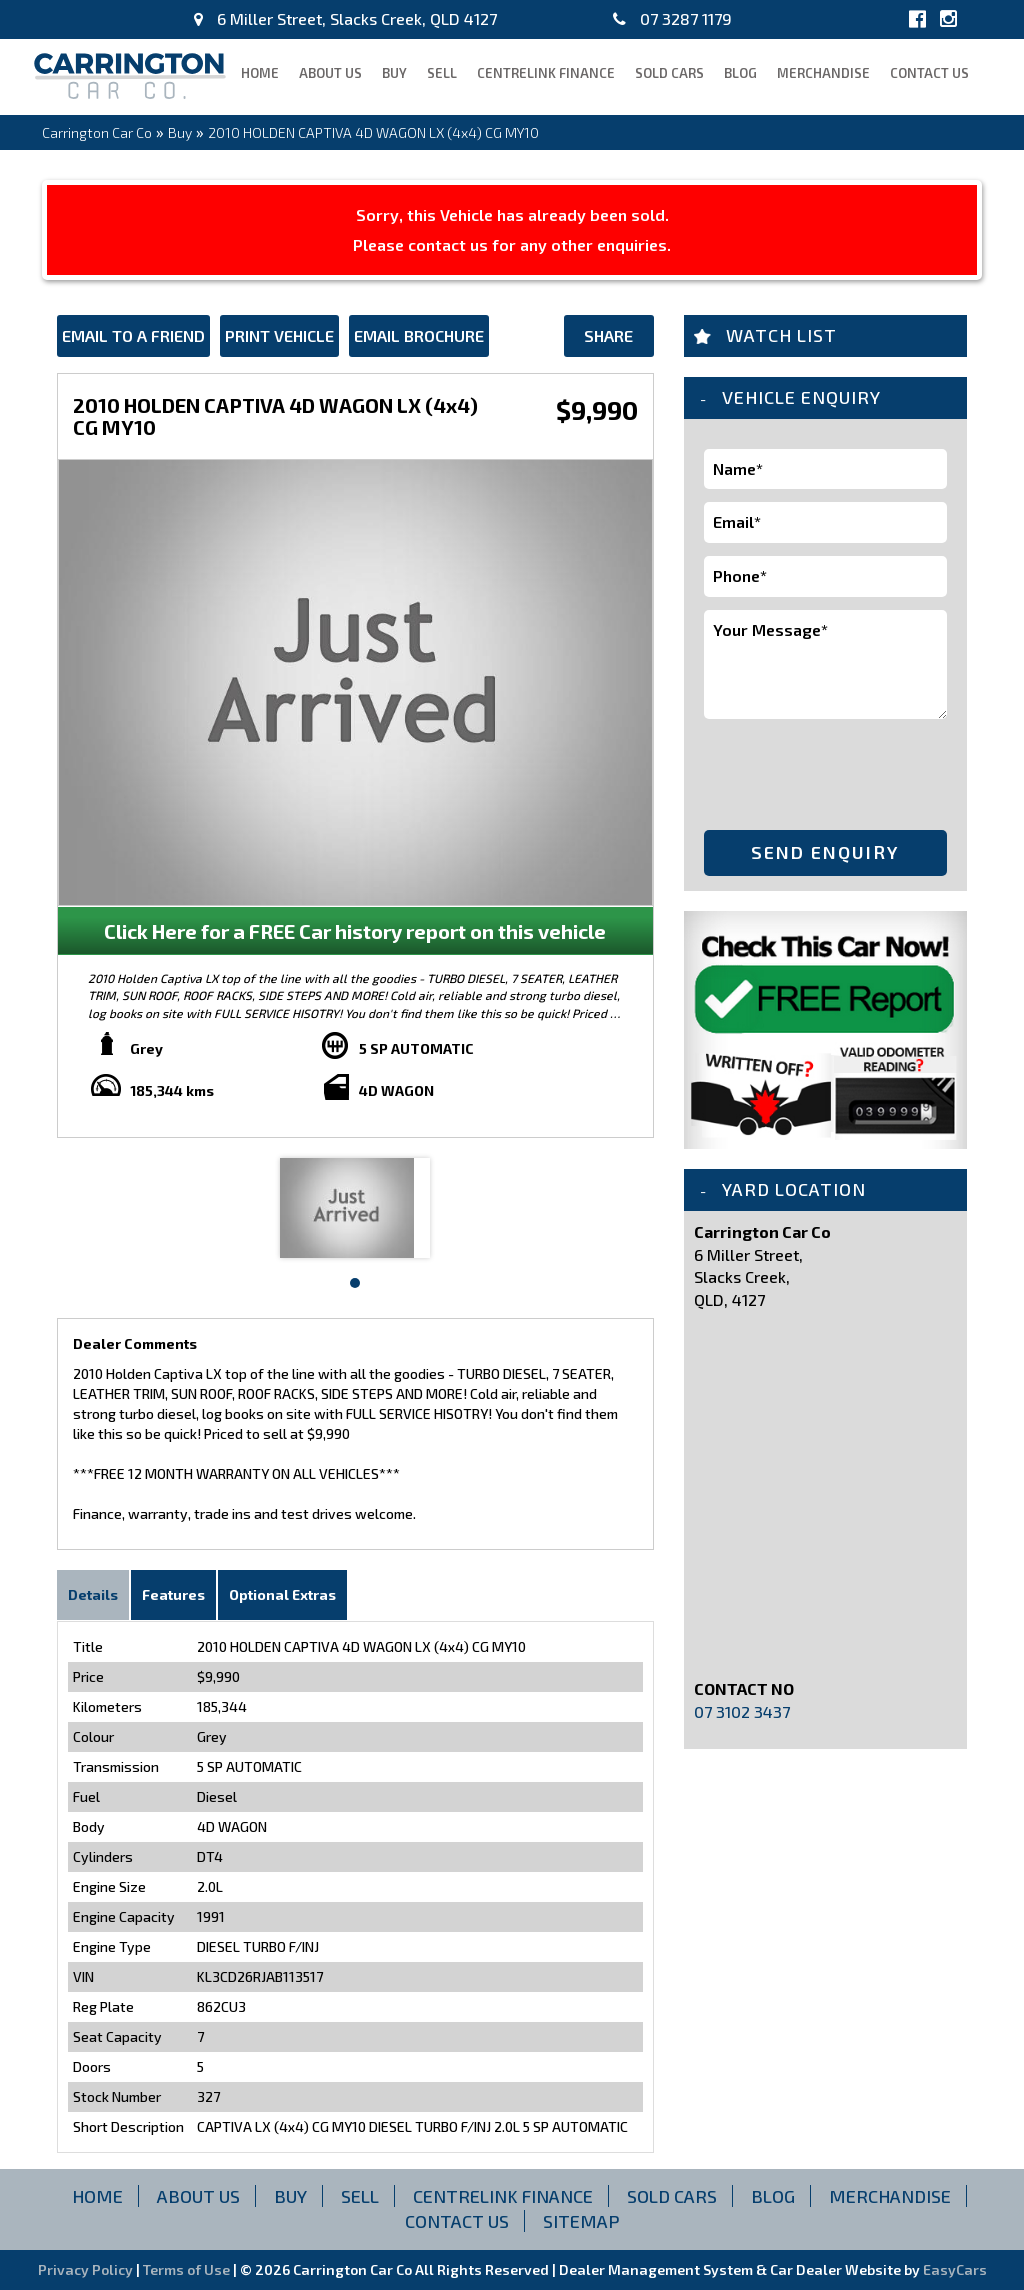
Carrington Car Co (97, 132)
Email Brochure (419, 335)
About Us (330, 73)
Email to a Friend (133, 335)
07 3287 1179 (672, 18)
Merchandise (823, 73)
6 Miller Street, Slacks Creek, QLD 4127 (345, 18)
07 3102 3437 (742, 1711)
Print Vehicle (279, 335)
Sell (442, 73)
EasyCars (955, 2269)
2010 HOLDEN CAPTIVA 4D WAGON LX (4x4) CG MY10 (373, 132)
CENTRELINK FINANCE (546, 73)
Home (260, 73)
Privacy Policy (87, 2269)
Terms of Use (188, 2269)
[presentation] (821, 771)
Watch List (781, 335)
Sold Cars (669, 73)
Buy (394, 73)
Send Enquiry (825, 852)
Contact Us (929, 73)
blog (740, 73)
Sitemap (581, 2221)
